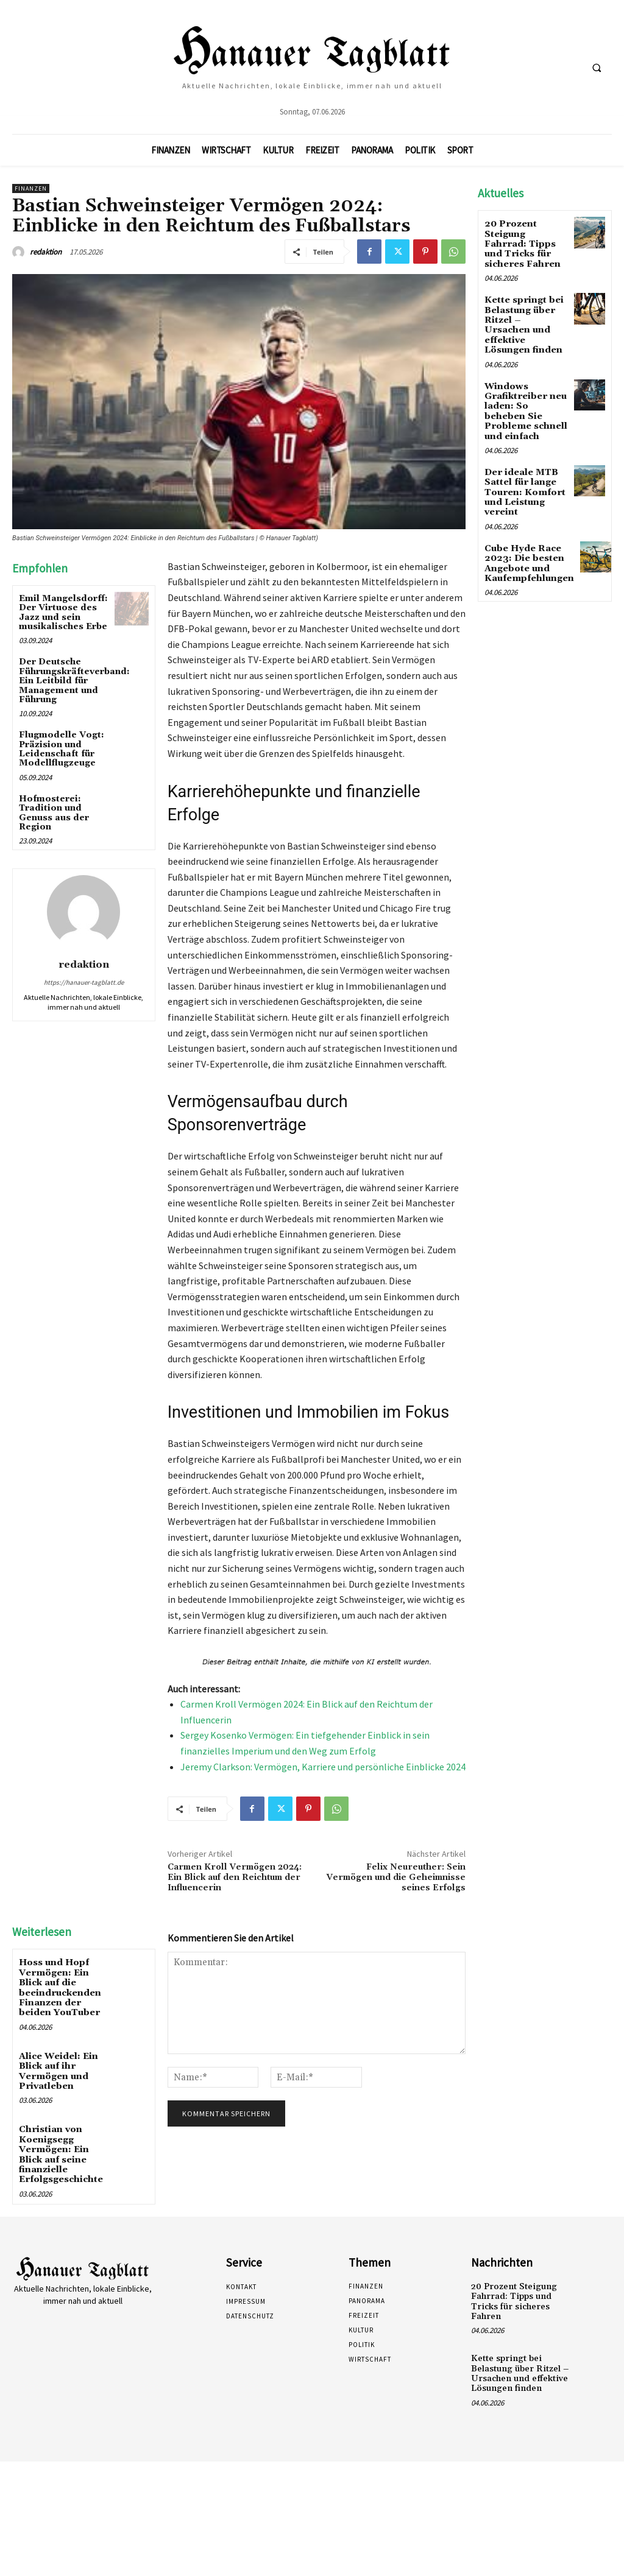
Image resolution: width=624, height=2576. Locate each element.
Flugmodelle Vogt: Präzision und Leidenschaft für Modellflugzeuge (61, 749)
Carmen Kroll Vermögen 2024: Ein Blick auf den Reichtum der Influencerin (235, 1877)
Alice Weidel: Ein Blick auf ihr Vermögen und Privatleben (58, 2066)
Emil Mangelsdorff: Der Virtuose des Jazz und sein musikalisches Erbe (63, 612)
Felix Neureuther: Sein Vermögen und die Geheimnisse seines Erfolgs (396, 1877)
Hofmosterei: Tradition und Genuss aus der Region (54, 813)
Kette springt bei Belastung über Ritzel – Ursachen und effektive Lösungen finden (525, 315)
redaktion (46, 252)
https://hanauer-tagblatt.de (84, 982)
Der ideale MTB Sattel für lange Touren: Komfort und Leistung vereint (523, 471)
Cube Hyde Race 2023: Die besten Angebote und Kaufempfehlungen (527, 538)
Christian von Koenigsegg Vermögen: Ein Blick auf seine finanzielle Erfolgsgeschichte (60, 2146)
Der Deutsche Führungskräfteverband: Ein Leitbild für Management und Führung (74, 680)
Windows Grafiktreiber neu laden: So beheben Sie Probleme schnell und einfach (524, 393)
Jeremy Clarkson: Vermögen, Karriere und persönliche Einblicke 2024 (323, 1767)
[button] (596, 67)
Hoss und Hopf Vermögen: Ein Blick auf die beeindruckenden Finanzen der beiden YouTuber (58, 1986)
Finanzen (30, 188)
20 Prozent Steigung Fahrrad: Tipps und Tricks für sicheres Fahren (525, 242)
